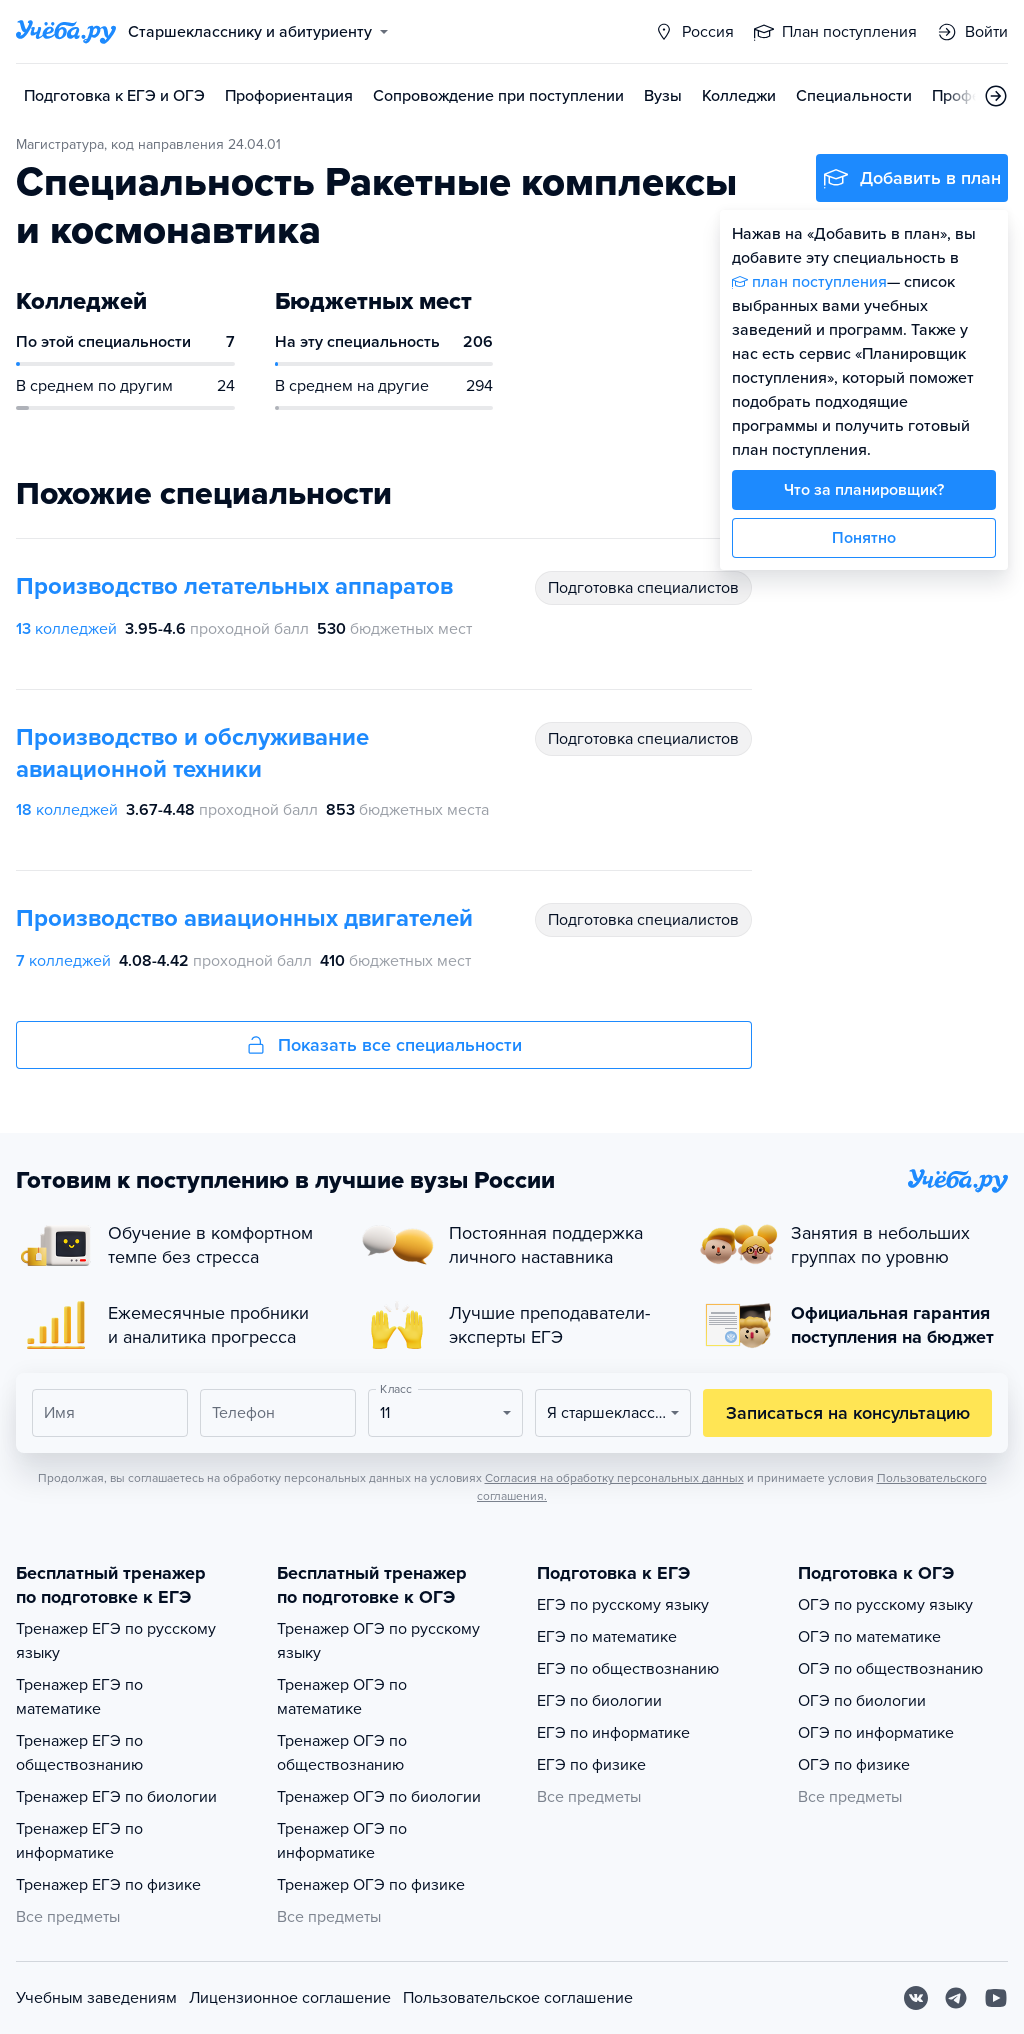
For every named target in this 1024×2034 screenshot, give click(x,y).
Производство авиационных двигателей (244, 918)
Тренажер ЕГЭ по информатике (79, 1841)
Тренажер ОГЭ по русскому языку (378, 1641)
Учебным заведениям (96, 1998)
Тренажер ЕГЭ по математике (79, 1697)
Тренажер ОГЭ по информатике (342, 1841)
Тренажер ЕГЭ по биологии (116, 1797)
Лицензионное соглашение (290, 1998)
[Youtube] (996, 1998)
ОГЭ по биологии (862, 1701)
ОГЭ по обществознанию (890, 1669)
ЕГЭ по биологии (599, 1701)
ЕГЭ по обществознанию (628, 1669)
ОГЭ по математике (869, 1637)
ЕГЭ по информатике (613, 1733)
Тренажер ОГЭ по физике (371, 1885)
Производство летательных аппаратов (234, 586)
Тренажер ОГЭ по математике (342, 1697)
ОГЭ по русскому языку (885, 1605)
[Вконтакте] (916, 1998)
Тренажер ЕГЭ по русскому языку (116, 1641)
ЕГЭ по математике (607, 1637)
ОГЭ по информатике (876, 1733)
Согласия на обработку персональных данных (614, 1478)
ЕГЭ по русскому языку (623, 1605)
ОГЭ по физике (854, 1765)
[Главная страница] (66, 32)
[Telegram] (956, 1998)
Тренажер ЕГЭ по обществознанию (79, 1753)
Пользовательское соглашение (518, 1998)
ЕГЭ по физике (591, 1765)
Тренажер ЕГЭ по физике (108, 1885)
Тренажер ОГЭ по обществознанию (342, 1753)
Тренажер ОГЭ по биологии (379, 1797)
